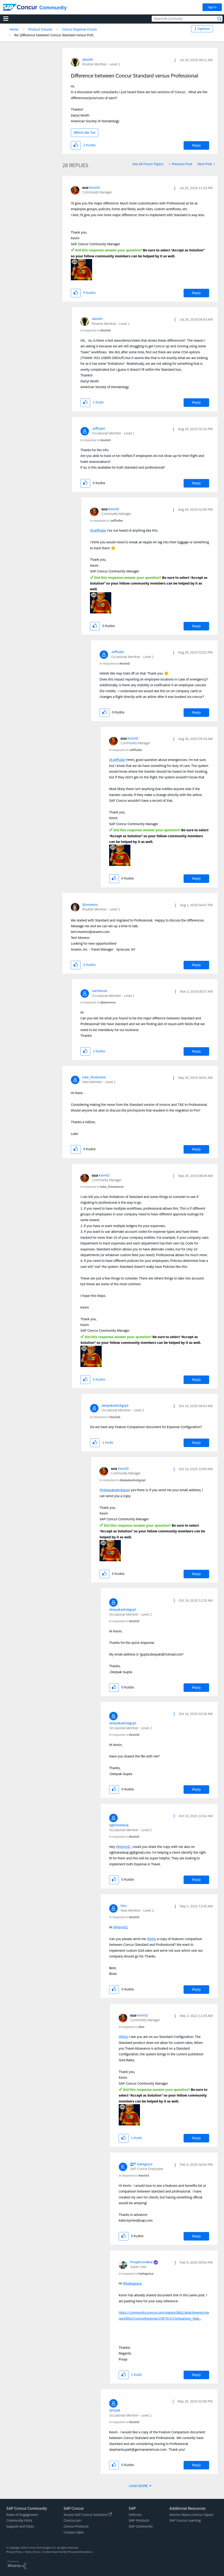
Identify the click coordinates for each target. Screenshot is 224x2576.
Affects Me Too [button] (85, 132)
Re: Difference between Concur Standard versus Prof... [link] (54, 35)
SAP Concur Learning (185, 2520)
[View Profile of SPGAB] (114, 2410)
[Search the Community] (187, 19)
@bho (151, 1939)
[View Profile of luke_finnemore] (94, 1077)
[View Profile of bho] (124, 1906)
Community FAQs (19, 2520)
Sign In (212, 7)
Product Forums (40, 29)
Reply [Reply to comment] (196, 293)
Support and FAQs (20, 2526)
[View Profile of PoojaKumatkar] (141, 2262)
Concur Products (76, 2526)
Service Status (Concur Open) (191, 2515)
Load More (138, 2486)
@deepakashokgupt (115, 1490)
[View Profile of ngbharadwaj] (118, 1825)
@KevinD (123, 1847)
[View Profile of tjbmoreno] (90, 904)
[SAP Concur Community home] (20, 7)
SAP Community (141, 2526)
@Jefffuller (98, 530)
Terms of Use (32, 2552)
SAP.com (135, 2515)
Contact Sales (74, 2532)
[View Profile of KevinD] (94, 187)
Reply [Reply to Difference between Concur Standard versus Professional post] (196, 145)
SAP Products (139, 2520)
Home (14, 29)
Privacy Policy (14, 2552)
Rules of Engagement (22, 2515)
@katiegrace (132, 2283)
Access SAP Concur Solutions (88, 2515)
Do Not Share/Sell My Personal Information (67, 2552)
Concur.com (72, 2520)
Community (53, 7)
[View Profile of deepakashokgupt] (114, 1405)
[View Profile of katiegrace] (145, 2164)
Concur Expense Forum (79, 29)
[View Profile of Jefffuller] (98, 428)
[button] (175, 60)
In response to (95, 330)
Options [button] (204, 29)
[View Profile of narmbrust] (99, 991)
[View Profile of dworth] (87, 59)
